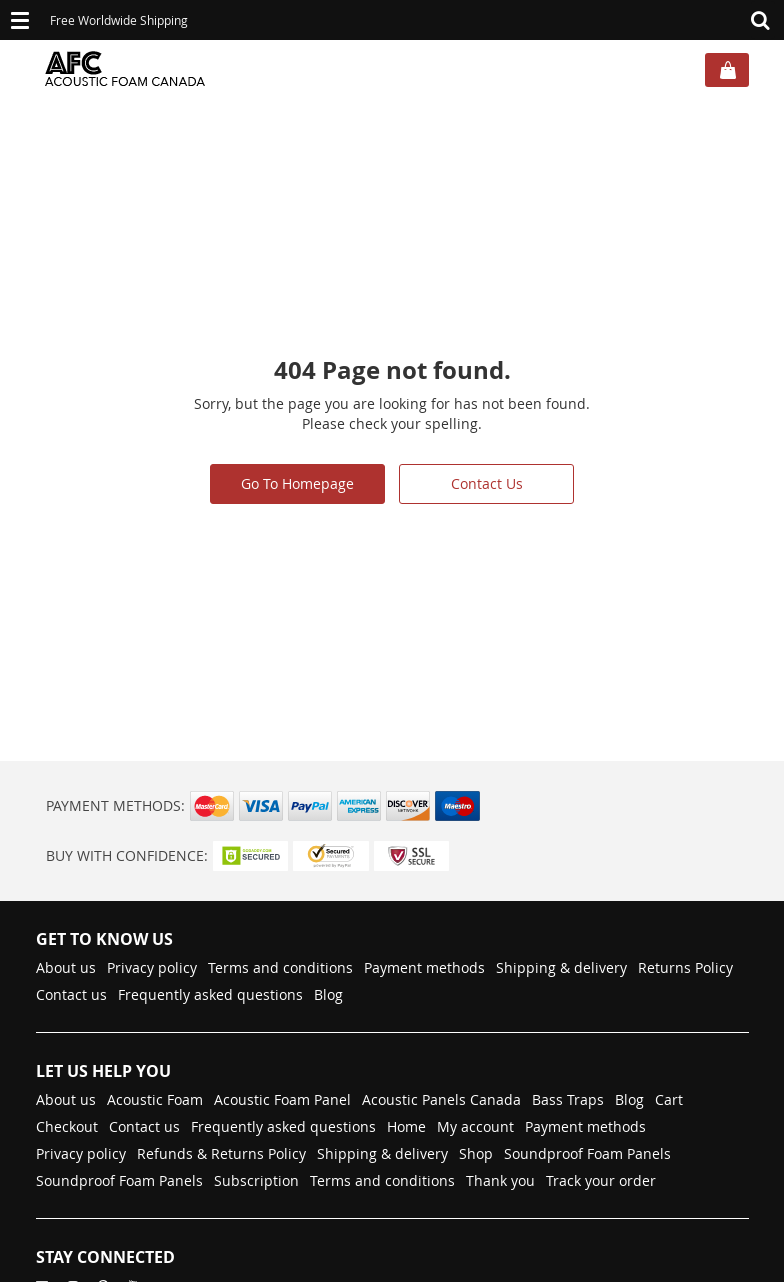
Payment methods (424, 967)
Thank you (500, 1180)
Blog (328, 994)
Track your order (601, 1180)
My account (475, 1126)
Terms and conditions (280, 967)
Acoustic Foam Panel (282, 1099)
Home (406, 1126)
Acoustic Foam (155, 1099)
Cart (669, 1099)
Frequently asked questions (210, 994)
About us (66, 967)
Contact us (71, 994)
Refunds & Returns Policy (221, 1153)
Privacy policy (152, 967)
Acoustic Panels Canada (441, 1099)
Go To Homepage (297, 483)
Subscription (256, 1180)
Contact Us (487, 483)
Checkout (67, 1126)
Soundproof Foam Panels (587, 1153)
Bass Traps (568, 1099)
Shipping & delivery (561, 967)
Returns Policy (685, 967)
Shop (476, 1153)
